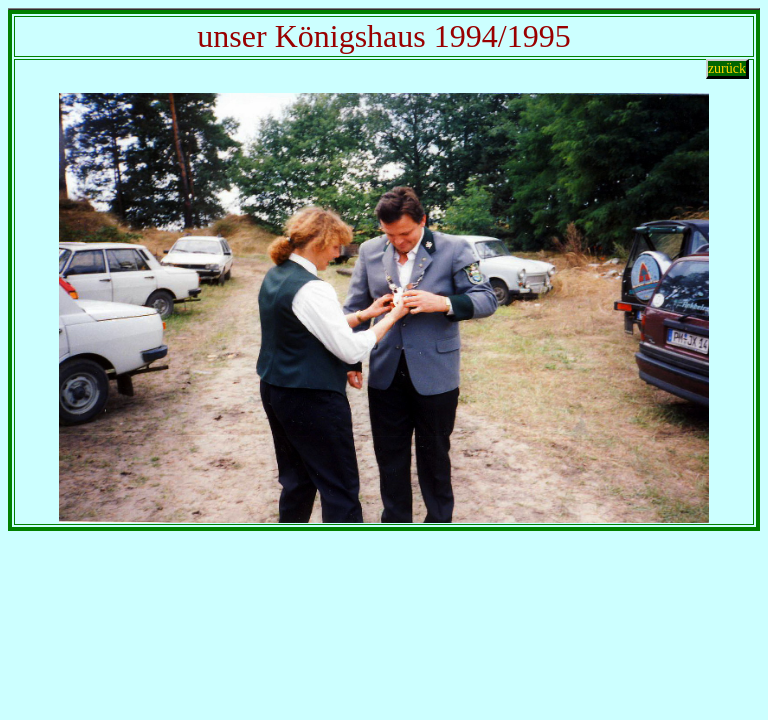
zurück (727, 68)
